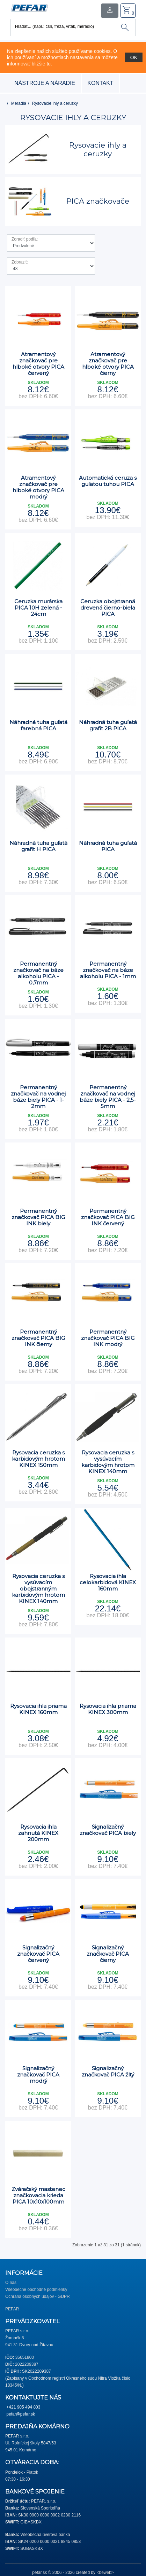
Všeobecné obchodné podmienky (36, 2289)
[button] (29, 7)
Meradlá (18, 103)
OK (133, 57)
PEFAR (12, 2309)
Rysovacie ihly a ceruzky (55, 103)
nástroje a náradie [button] (44, 83)
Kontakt (100, 83)
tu (48, 63)
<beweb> (105, 2572)
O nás (10, 2282)
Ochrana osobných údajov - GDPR (37, 2296)
